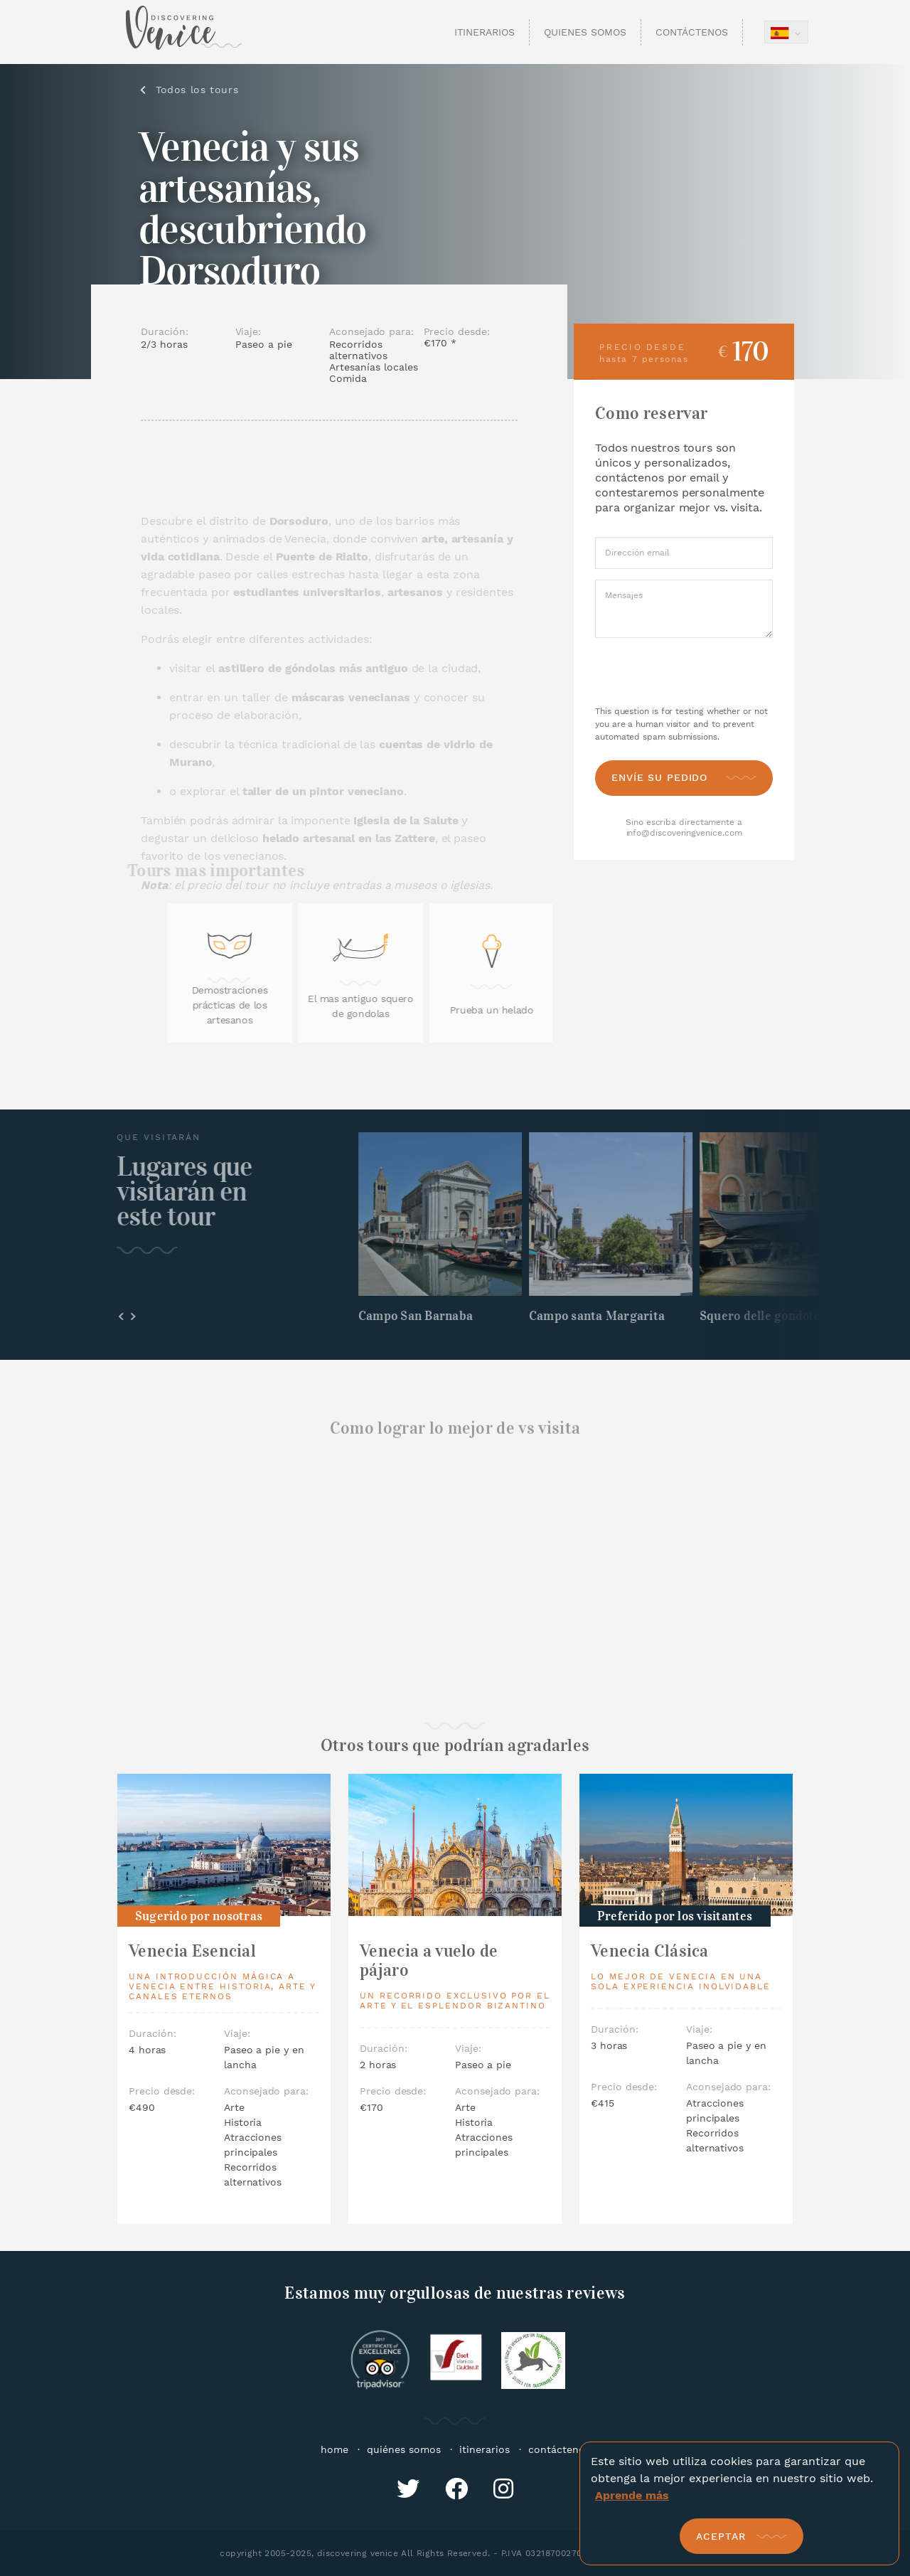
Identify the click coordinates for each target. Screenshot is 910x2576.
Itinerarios (484, 32)
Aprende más (632, 2495)
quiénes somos (404, 2449)
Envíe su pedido (659, 777)
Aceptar (720, 2536)
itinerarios (484, 2449)
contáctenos (559, 2449)
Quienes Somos (585, 32)
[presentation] (684, 672)
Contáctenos (691, 32)
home (334, 2449)
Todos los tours (198, 89)
